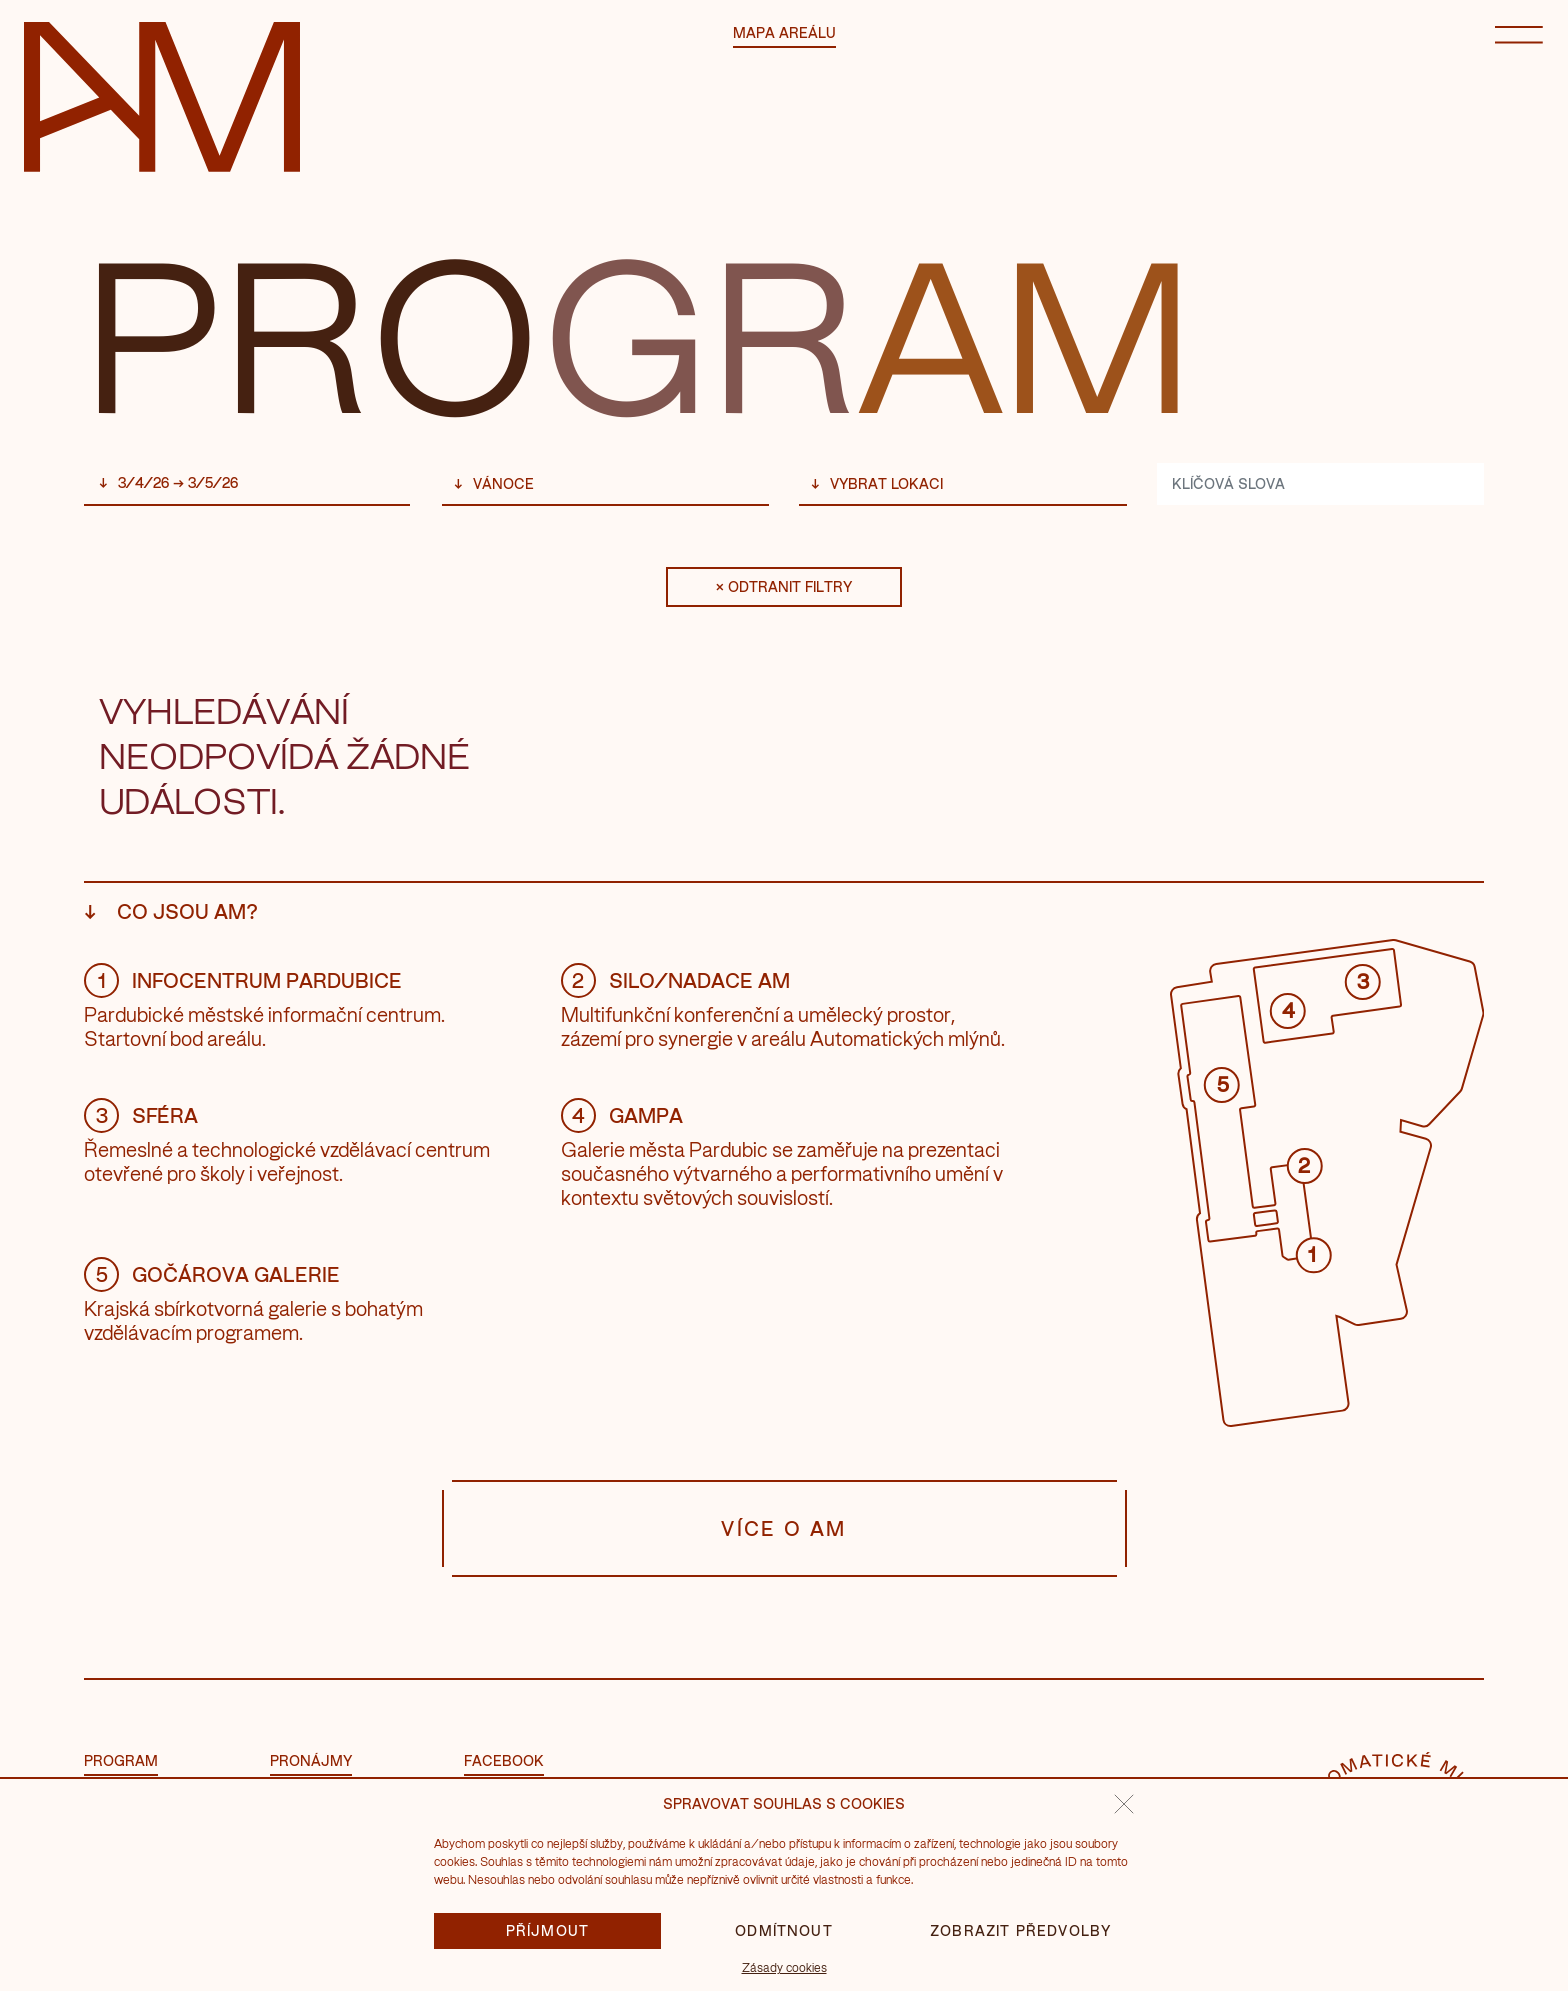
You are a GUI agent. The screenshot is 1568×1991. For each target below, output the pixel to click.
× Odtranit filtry (784, 586)
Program (121, 1760)
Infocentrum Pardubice (243, 980)
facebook (504, 1760)
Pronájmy (311, 1760)
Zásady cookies (784, 1967)
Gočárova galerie (212, 1274)
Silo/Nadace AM (675, 980)
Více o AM (784, 1528)
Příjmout (548, 1930)
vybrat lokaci (886, 483)
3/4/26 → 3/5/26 (178, 482)
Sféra (141, 1115)
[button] (1124, 1804)
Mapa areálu (784, 32)
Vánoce (503, 483)
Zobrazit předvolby (1020, 1930)
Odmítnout (784, 1930)
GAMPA (622, 1115)
